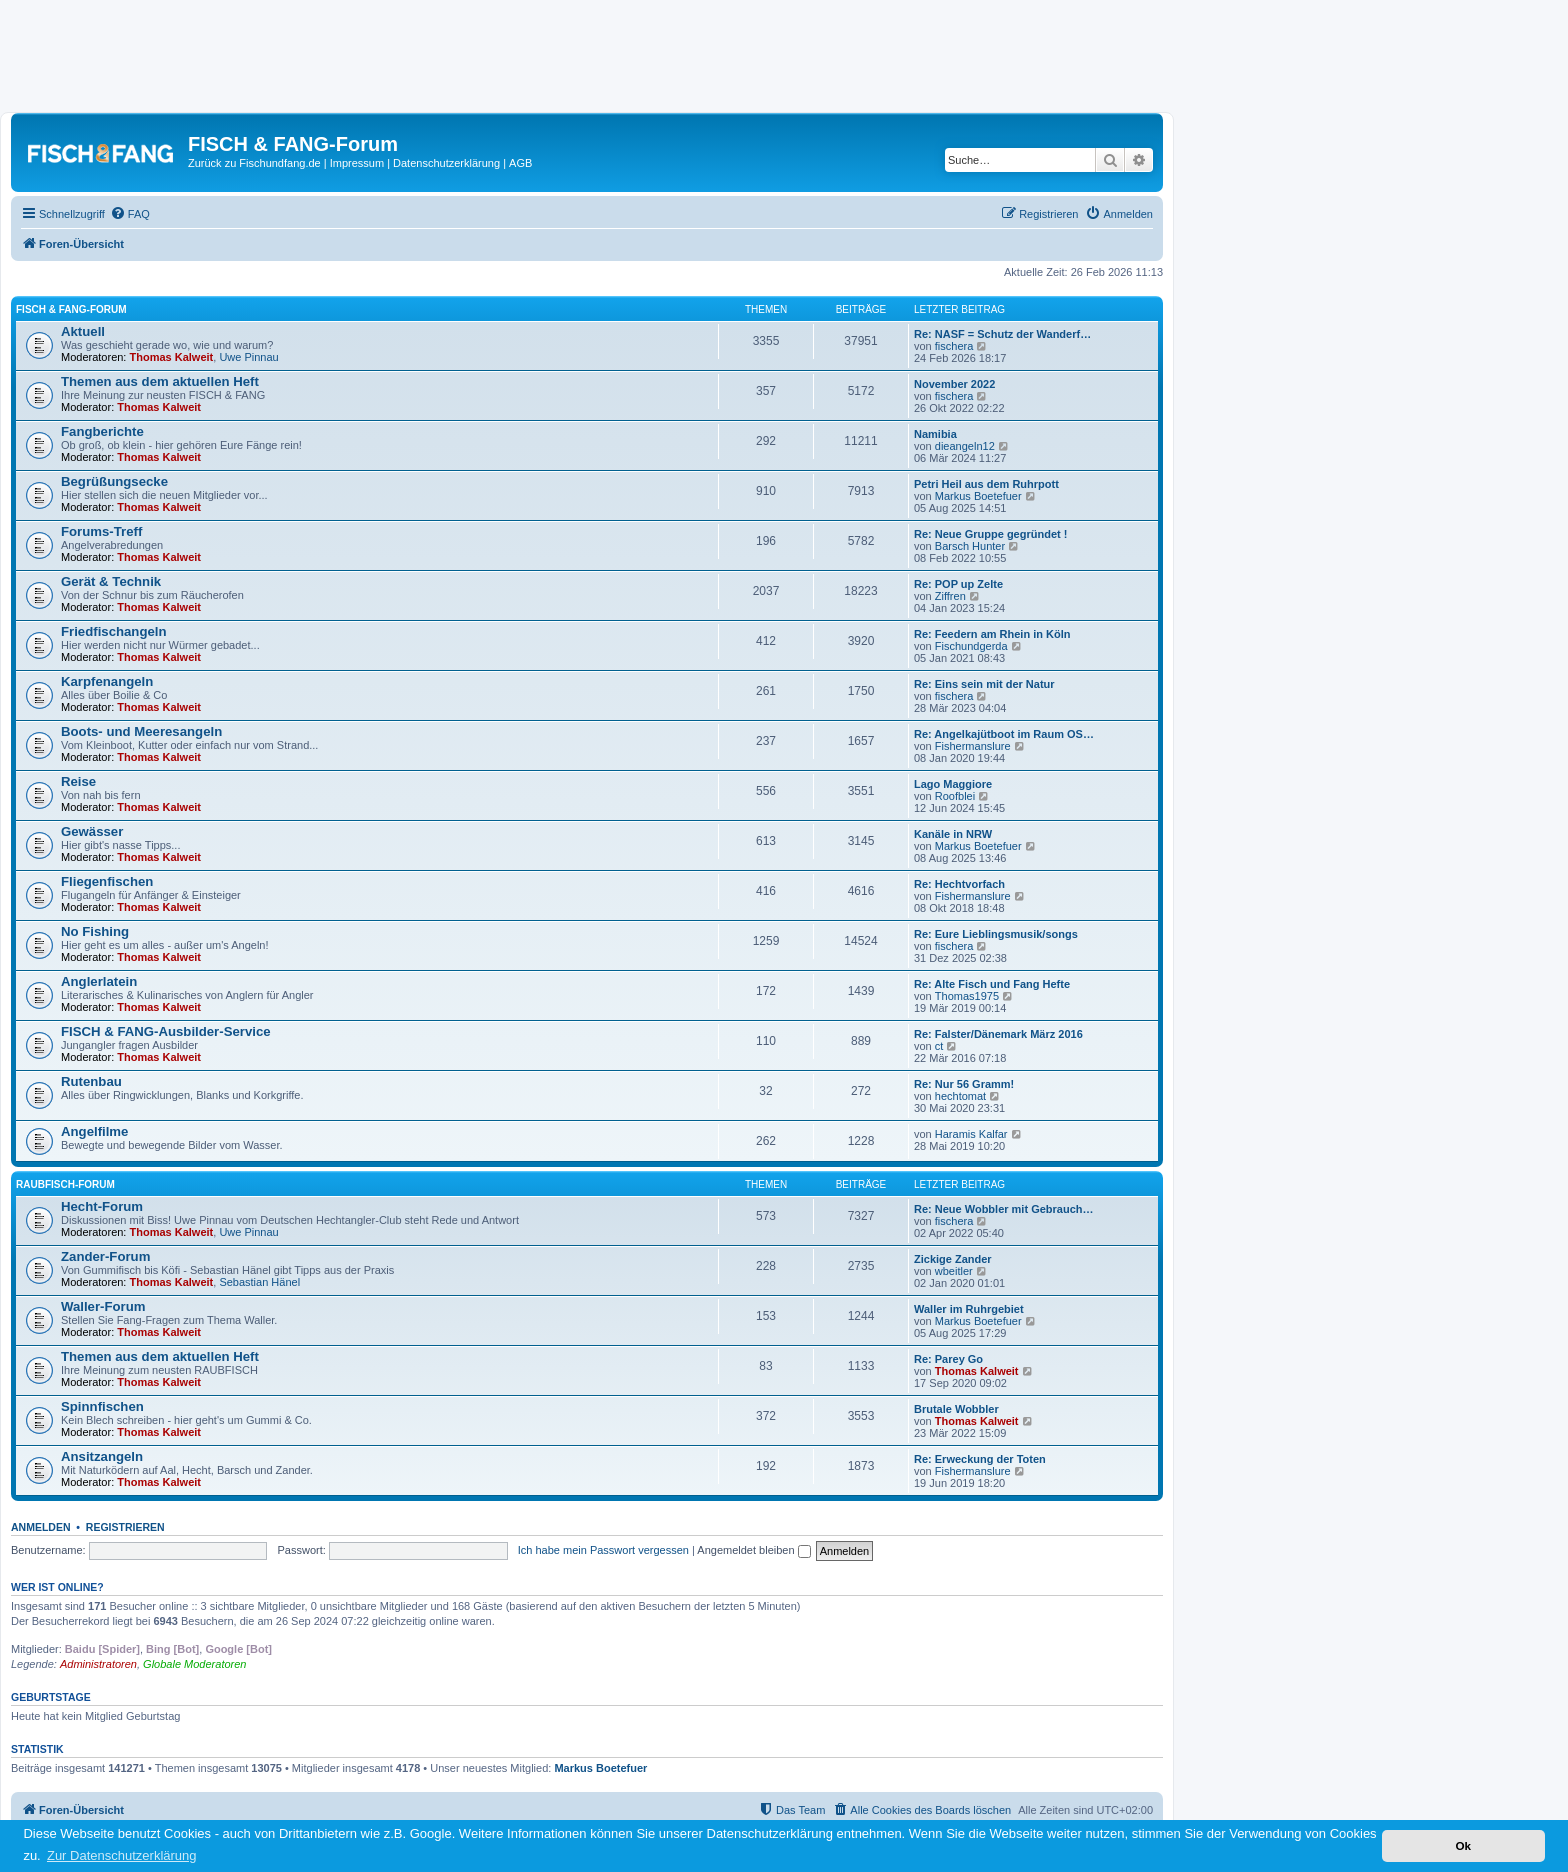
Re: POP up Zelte (958, 584)
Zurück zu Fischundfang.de (254, 163)
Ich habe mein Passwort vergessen (603, 1550)
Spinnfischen (102, 1406)
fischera (954, 346)
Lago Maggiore (953, 784)
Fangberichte (102, 431)
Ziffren (950, 596)
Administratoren (98, 1664)
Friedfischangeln (114, 631)
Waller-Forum (103, 1306)
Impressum (357, 163)
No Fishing (95, 931)
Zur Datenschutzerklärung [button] (122, 1855)
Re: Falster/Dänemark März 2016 (998, 1034)
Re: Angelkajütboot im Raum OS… (1004, 734)
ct (939, 1046)
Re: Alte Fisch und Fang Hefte (992, 984)
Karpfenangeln (107, 681)
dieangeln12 (965, 446)
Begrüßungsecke (114, 481)
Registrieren (125, 1527)
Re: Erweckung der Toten (980, 1459)
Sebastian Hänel (259, 1282)
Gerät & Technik (111, 581)
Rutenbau (91, 1081)
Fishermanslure (973, 746)
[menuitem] (130, 214)
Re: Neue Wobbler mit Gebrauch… (1004, 1209)
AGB (520, 163)
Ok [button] (1463, 1845)
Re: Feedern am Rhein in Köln (992, 634)
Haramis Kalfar (971, 1134)
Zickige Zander (953, 1259)
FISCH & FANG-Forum (71, 309)
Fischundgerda (971, 646)
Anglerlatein (99, 981)
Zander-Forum (105, 1256)
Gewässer (92, 831)
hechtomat (960, 1096)
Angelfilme (94, 1131)
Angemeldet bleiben (753, 1550)
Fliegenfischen (107, 881)
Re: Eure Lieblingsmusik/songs (996, 934)
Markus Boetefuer (978, 496)
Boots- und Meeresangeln (141, 731)
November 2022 (954, 384)
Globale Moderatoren (194, 1664)
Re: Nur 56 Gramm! (964, 1084)
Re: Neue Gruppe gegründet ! (990, 534)
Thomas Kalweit (172, 357)
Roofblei (955, 796)
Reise (78, 781)
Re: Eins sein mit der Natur (984, 684)
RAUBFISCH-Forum (65, 1184)
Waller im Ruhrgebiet (969, 1309)
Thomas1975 (967, 996)
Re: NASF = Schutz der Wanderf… (1002, 334)
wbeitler (954, 1271)
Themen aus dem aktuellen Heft (160, 381)
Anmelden (41, 1527)
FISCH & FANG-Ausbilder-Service (166, 1031)
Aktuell (83, 331)
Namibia (935, 434)
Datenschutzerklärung (446, 163)
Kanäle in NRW (953, 834)
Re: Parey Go (948, 1359)
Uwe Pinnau (248, 357)
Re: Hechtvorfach (959, 884)
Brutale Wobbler (956, 1409)
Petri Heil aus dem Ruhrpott (986, 484)
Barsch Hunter (970, 546)
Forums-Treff (101, 531)
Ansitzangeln (102, 1456)
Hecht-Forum (102, 1206)
